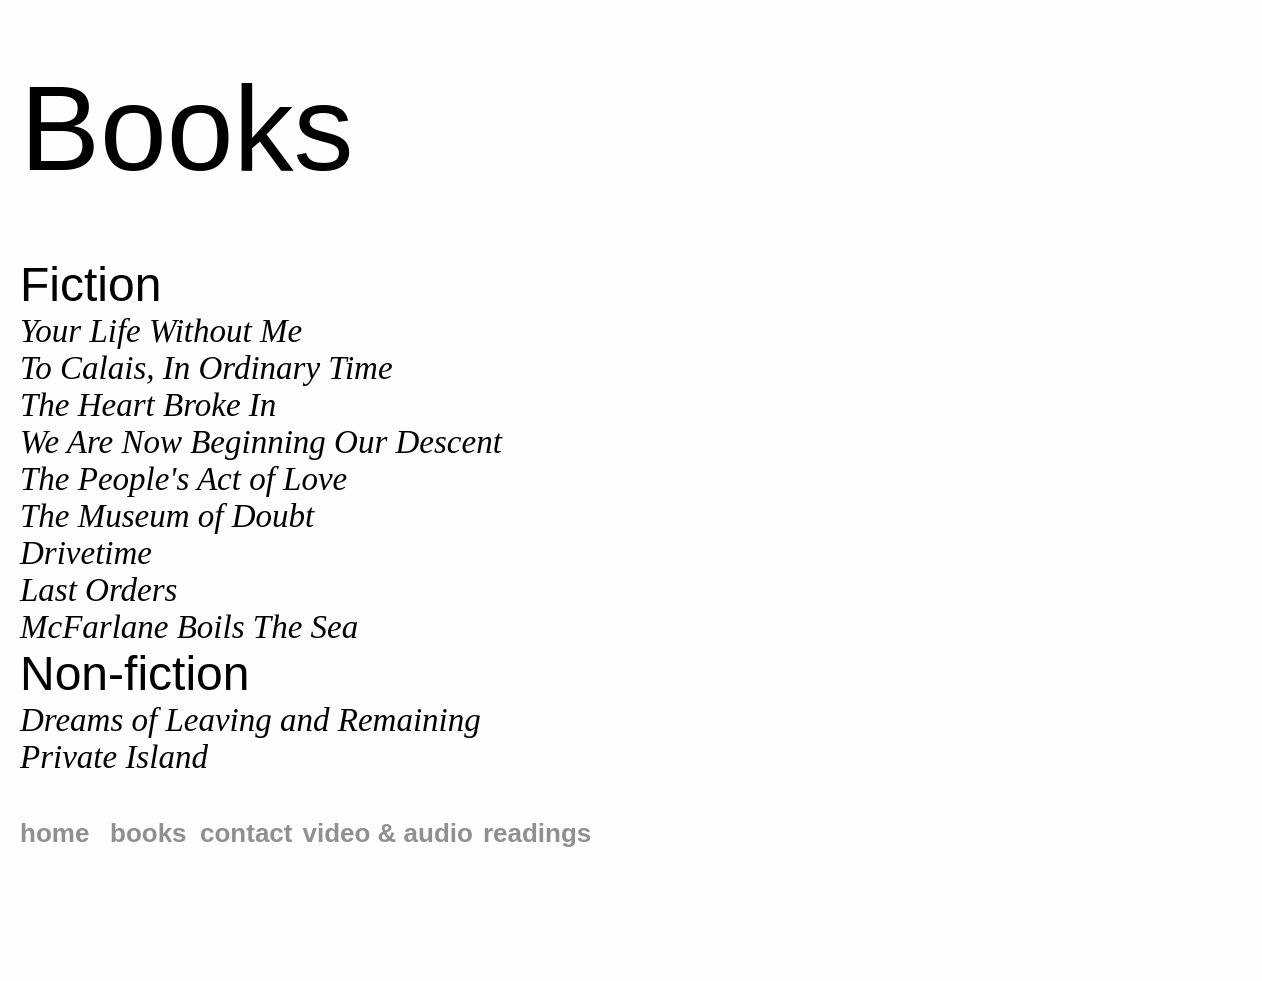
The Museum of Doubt (167, 516)
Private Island (114, 757)
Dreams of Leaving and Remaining (250, 720)
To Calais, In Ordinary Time (206, 368)
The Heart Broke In (148, 405)
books (148, 833)
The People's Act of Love (183, 479)
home (54, 833)
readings (537, 833)
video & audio (387, 833)
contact (246, 833)
